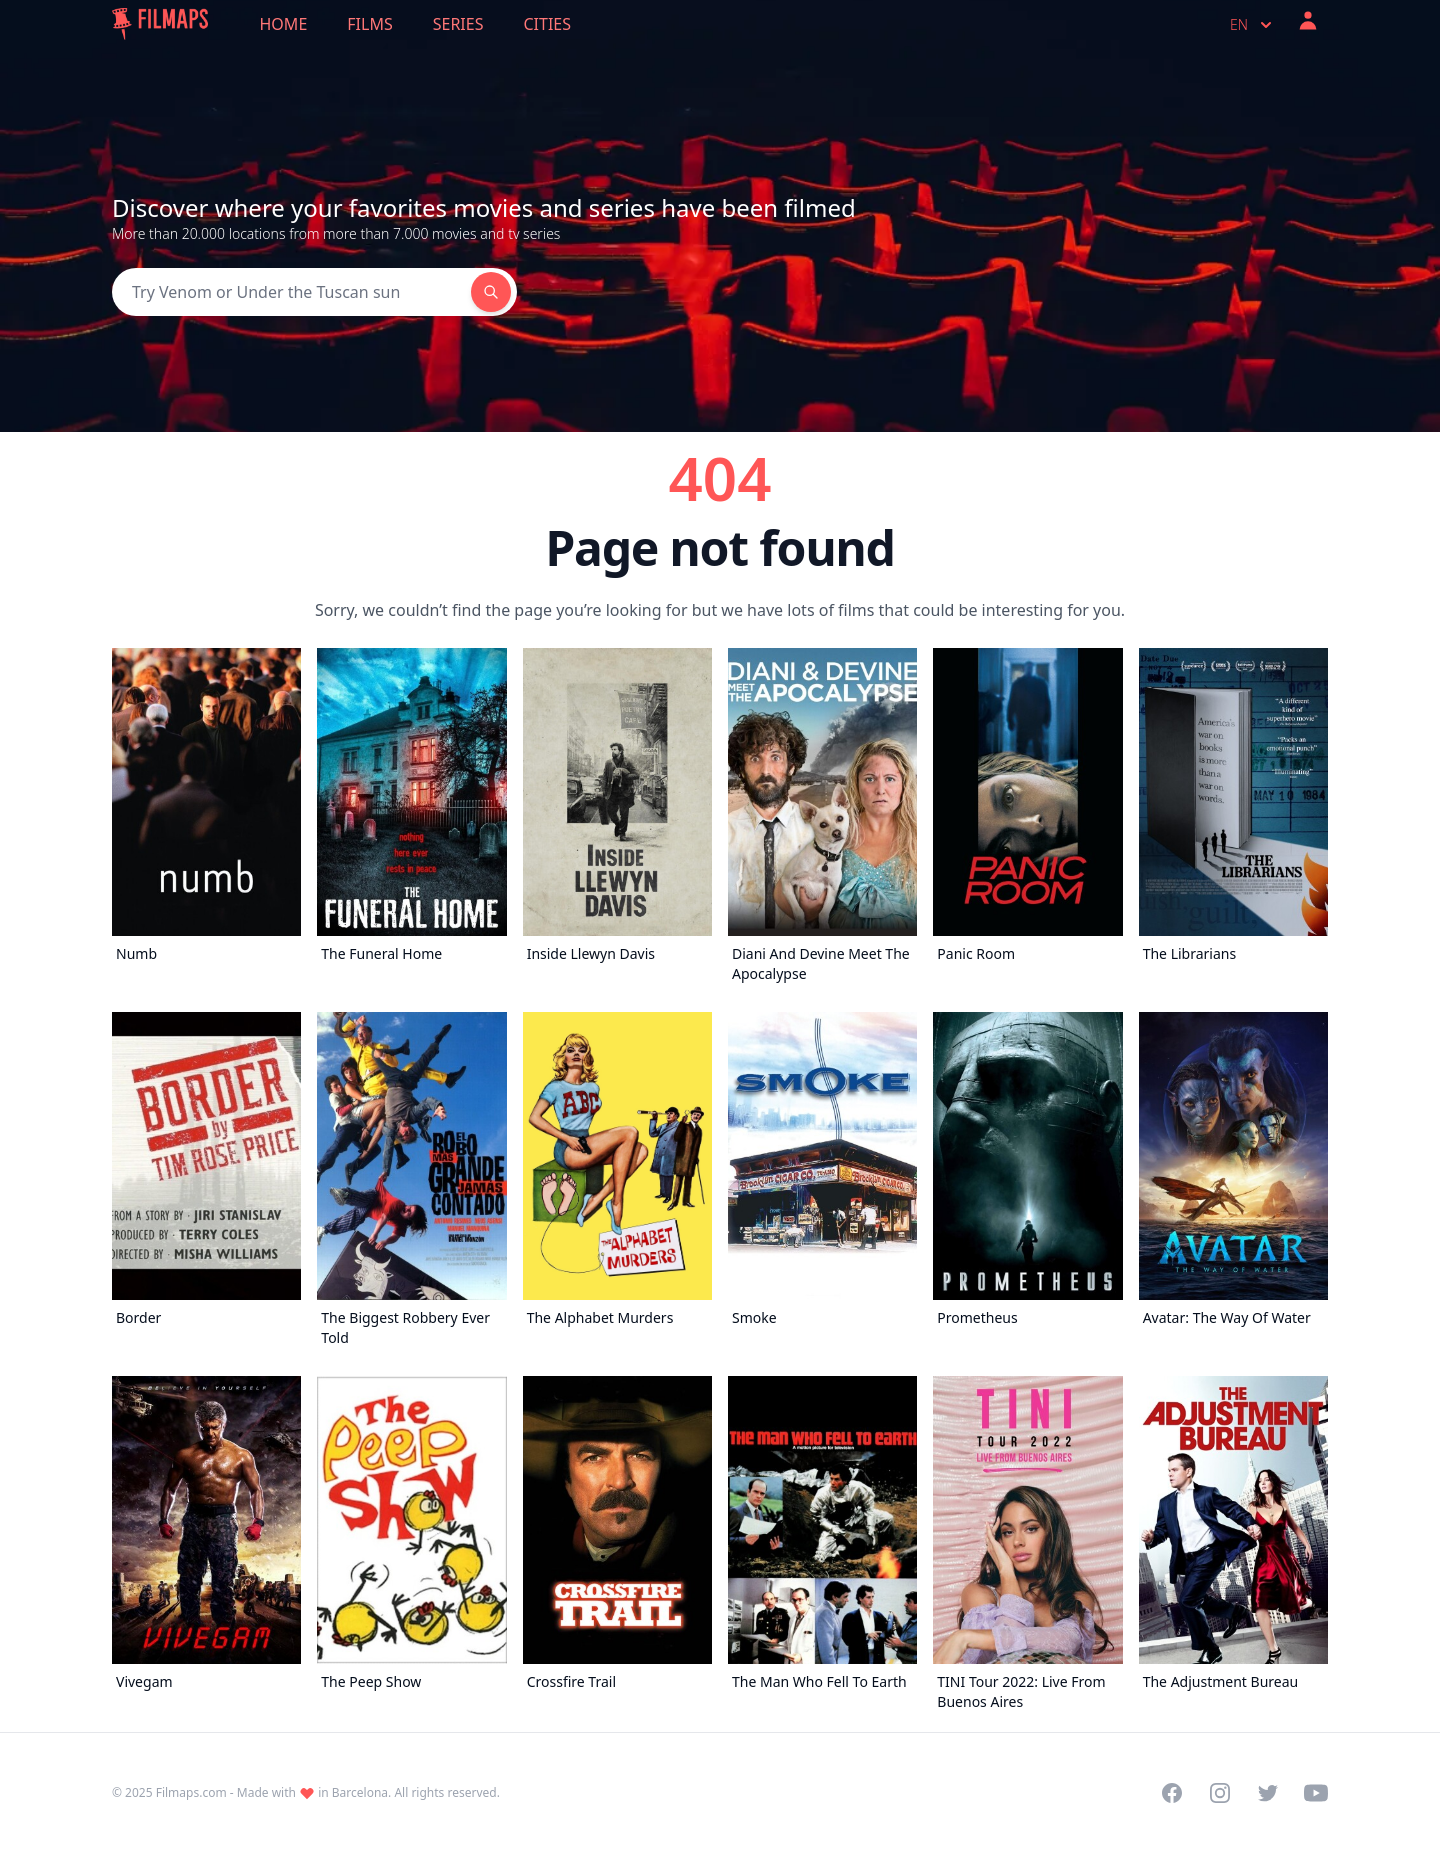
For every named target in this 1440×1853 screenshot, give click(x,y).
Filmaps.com (191, 1792)
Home (284, 24)
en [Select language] (1253, 25)
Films (369, 24)
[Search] (291, 292)
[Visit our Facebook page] (1172, 1793)
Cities (547, 24)
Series (458, 24)
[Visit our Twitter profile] (1268, 1793)
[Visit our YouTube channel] (1316, 1793)
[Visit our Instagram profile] (1220, 1793)
